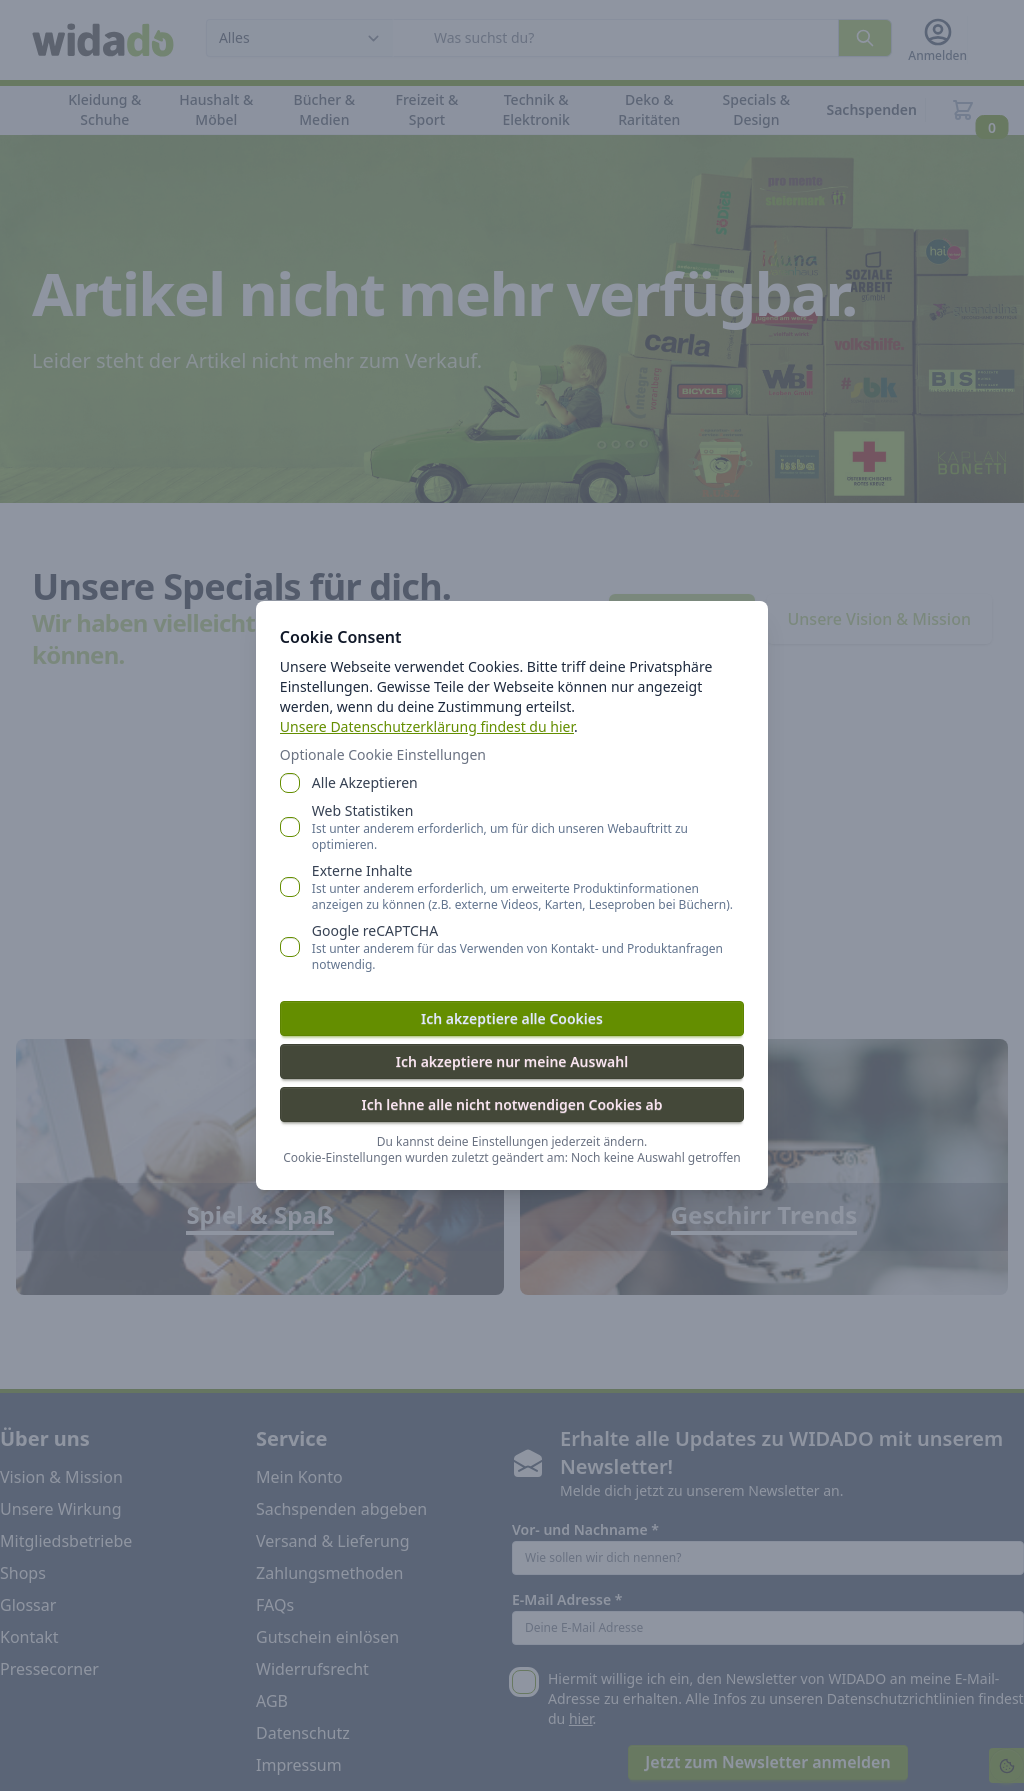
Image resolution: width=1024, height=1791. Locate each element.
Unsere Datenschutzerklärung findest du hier (427, 726)
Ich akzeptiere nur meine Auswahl (512, 1061)
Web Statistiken (528, 827)
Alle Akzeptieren (365, 782)
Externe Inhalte (528, 887)
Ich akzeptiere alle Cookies (512, 1018)
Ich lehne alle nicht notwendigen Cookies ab (511, 1104)
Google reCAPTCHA (528, 947)
